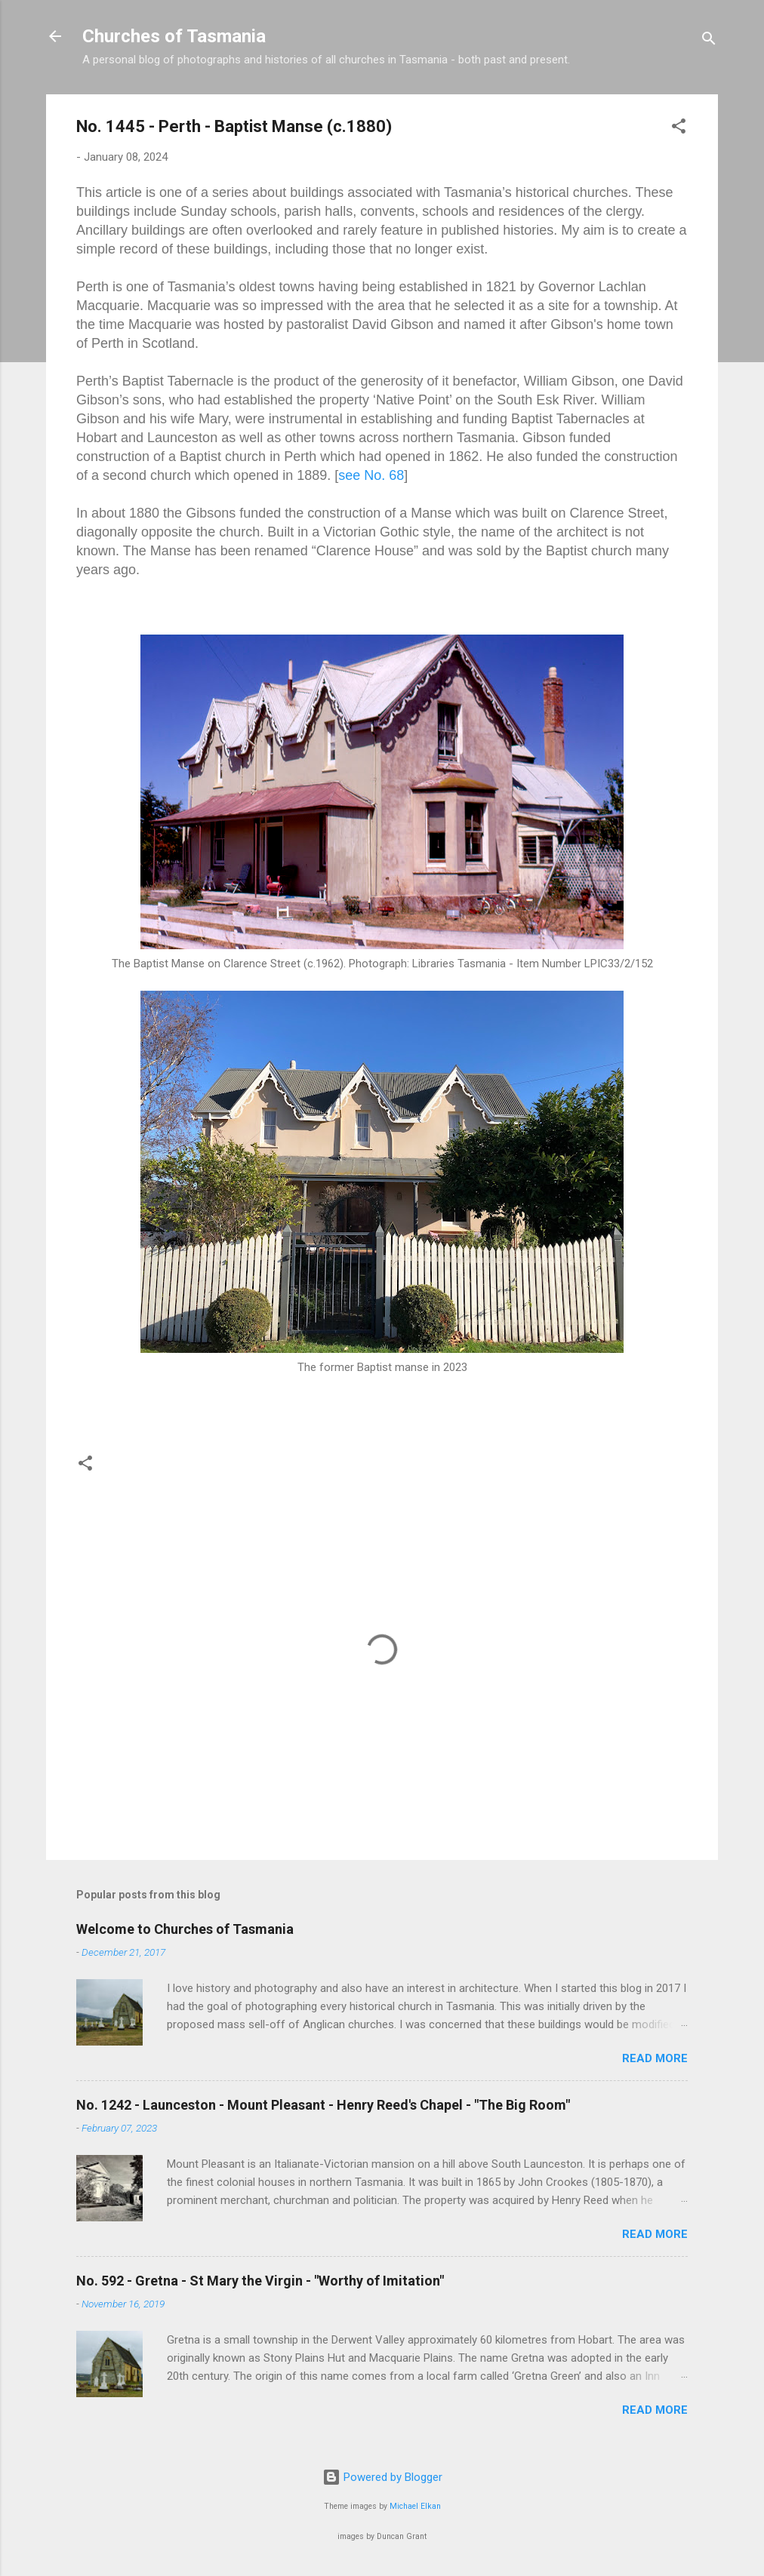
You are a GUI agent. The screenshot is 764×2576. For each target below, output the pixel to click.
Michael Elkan (415, 2506)
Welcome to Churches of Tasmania (185, 1929)
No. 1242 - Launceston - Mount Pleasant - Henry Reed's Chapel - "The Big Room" (323, 2105)
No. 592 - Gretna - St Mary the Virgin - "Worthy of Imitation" (260, 2281)
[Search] (709, 41)
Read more (655, 2058)
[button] (679, 128)
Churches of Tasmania (174, 36)
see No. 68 (371, 475)
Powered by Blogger (382, 2477)
